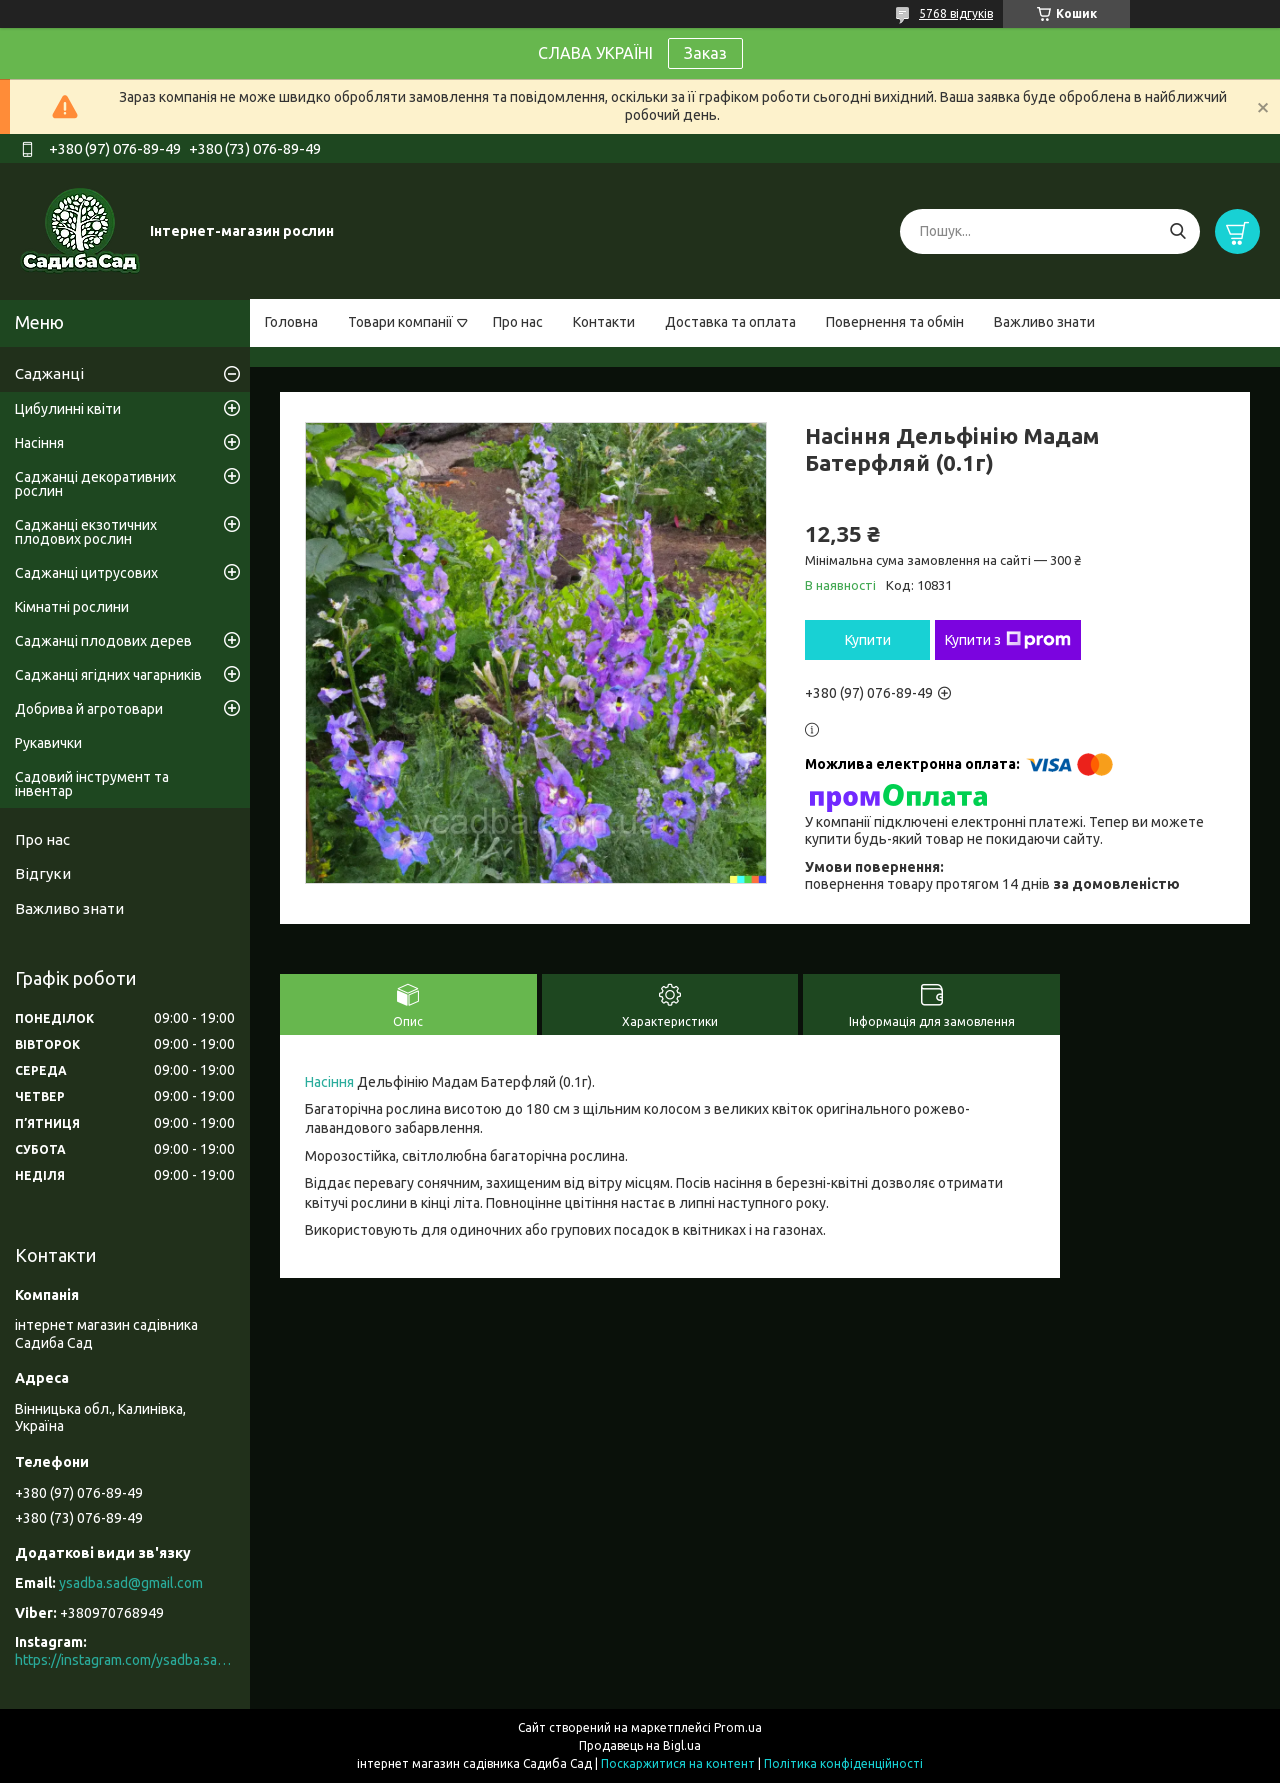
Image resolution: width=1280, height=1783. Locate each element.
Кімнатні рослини (72, 607)
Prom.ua (738, 1727)
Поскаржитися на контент (678, 1763)
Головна (291, 322)
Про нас (518, 322)
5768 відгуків (956, 13)
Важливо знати (1044, 322)
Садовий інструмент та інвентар (92, 784)
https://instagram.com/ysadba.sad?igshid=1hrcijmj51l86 (125, 1660)
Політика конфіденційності (843, 1763)
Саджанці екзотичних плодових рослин (86, 532)
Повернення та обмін (895, 322)
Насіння (329, 1082)
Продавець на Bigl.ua (640, 1745)
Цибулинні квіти (68, 409)
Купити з (1008, 640)
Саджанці (49, 373)
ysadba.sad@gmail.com (131, 1583)
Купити (868, 640)
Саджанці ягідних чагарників (108, 675)
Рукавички (48, 743)
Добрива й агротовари (89, 709)
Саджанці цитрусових (86, 573)
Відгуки (43, 873)
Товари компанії (400, 322)
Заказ (705, 53)
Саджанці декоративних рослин (95, 484)
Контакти (604, 322)
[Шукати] (1177, 231)
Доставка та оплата (730, 322)
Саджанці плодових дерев (103, 641)
